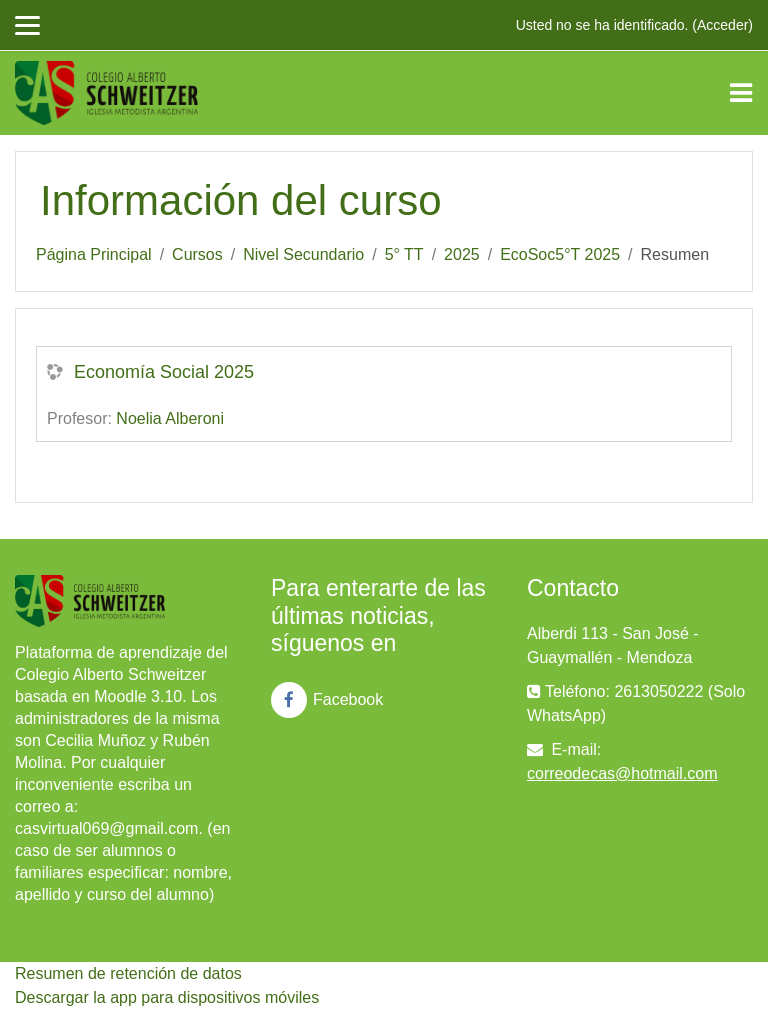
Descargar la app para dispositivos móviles (167, 997)
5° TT (404, 254)
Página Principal (94, 254)
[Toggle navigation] (741, 93)
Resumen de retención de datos (128, 973)
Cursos (197, 254)
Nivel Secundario (303, 254)
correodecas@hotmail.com (622, 773)
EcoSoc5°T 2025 (560, 254)
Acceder (722, 25)
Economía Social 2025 (164, 372)
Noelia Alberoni (170, 418)
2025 (462, 254)
